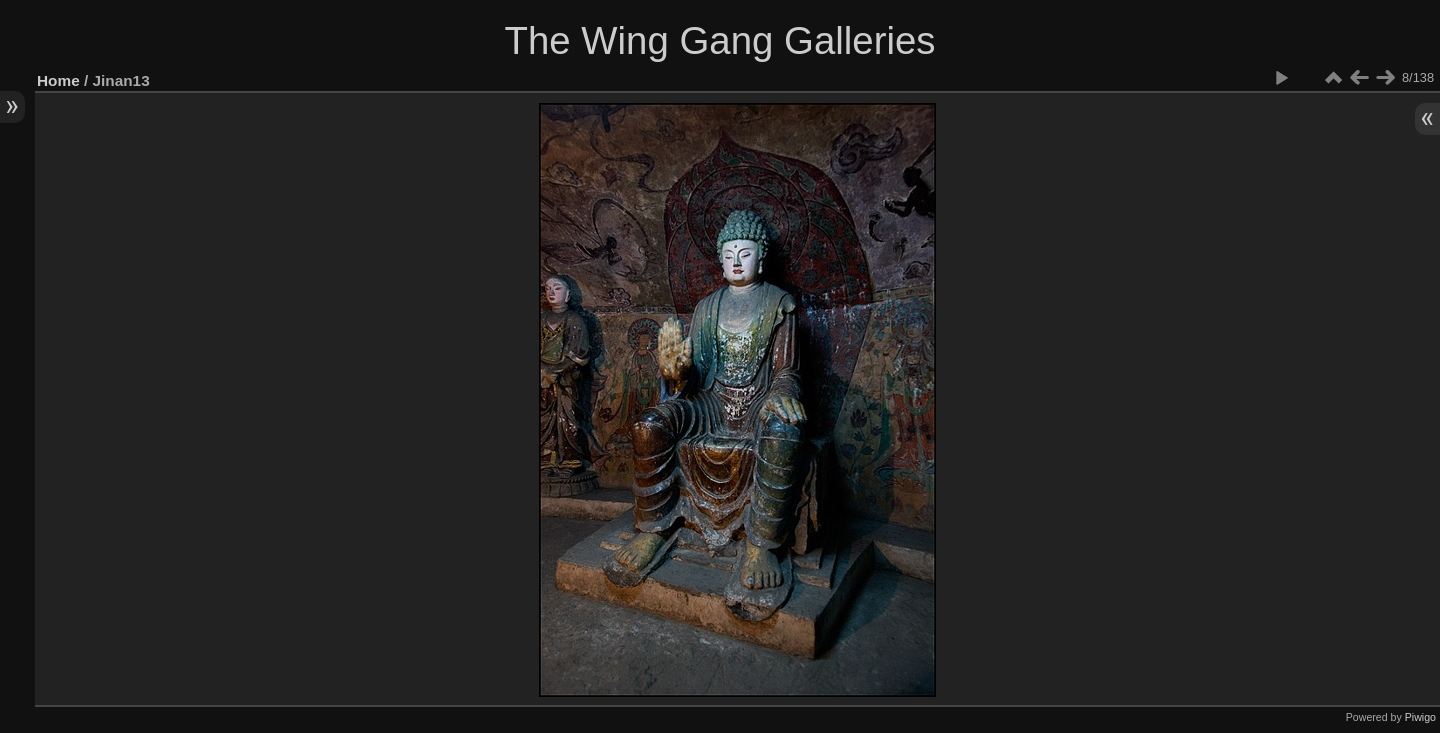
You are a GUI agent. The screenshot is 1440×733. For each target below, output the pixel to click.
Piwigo (1420, 717)
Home (58, 80)
